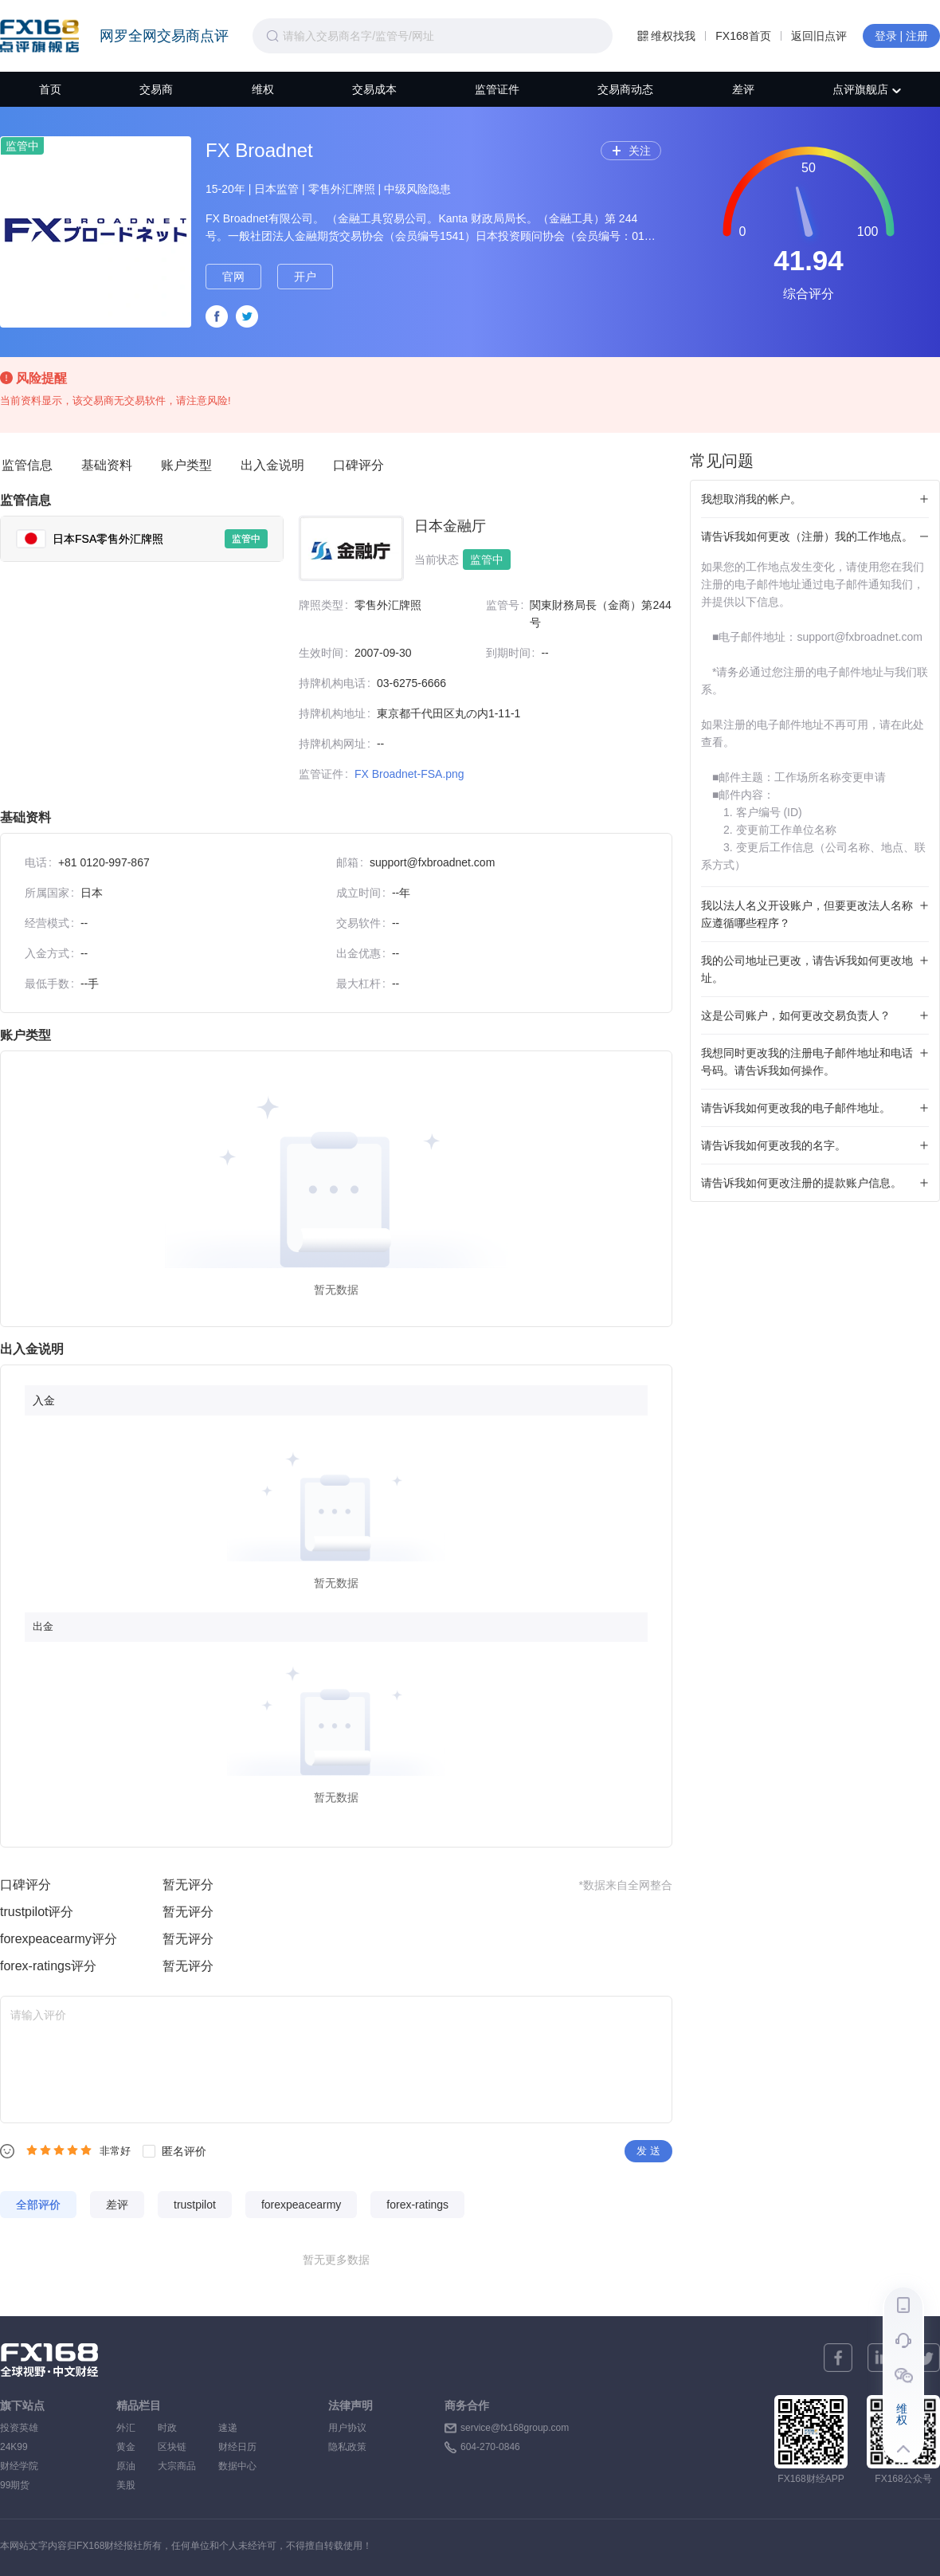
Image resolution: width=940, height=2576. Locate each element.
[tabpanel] (477, 655)
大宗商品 (177, 2466)
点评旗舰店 (866, 89)
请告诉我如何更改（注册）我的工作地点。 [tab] (807, 536)
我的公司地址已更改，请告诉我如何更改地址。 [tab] (807, 969)
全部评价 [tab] (38, 2204)
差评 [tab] (117, 2204)
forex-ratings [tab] (417, 2204)
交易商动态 (625, 89)
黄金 (125, 2446)
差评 (743, 89)
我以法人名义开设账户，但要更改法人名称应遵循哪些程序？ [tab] (807, 914)
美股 (125, 2485)
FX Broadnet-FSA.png (409, 774)
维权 (263, 89)
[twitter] (925, 2357)
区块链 (177, 2446)
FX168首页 (742, 35)
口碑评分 (358, 465)
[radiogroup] (59, 2150)
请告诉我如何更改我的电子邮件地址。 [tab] (796, 1107)
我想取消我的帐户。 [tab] (751, 499)
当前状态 (436, 559)
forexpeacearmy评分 (58, 1939)
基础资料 (106, 465)
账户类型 (186, 465)
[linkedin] (882, 2357)
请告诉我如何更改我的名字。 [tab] (773, 1145)
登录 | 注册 (901, 35)
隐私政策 (347, 2446)
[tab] (142, 538)
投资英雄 (19, 2427)
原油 (125, 2466)
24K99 (14, 2446)
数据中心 (237, 2466)
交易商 (156, 89)
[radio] (31, 2150)
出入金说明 (272, 465)
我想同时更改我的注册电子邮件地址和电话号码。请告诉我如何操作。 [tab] (807, 1061)
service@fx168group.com (514, 2427)
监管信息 (27, 465)
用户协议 (347, 2427)
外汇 (125, 2427)
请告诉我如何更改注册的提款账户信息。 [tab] (801, 1182)
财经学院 (19, 2466)
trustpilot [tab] (195, 2204)
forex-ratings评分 (48, 1966)
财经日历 (237, 2446)
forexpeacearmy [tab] (301, 2204)
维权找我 (665, 35)
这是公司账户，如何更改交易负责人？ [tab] (796, 1015)
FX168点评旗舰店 (39, 36)
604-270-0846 (490, 2446)
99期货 (14, 2485)
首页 (50, 89)
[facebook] (838, 2357)
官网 (233, 276)
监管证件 (497, 89)
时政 (177, 2427)
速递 (237, 2427)
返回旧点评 (819, 35)
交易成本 (374, 89)
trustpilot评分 (36, 1911)
